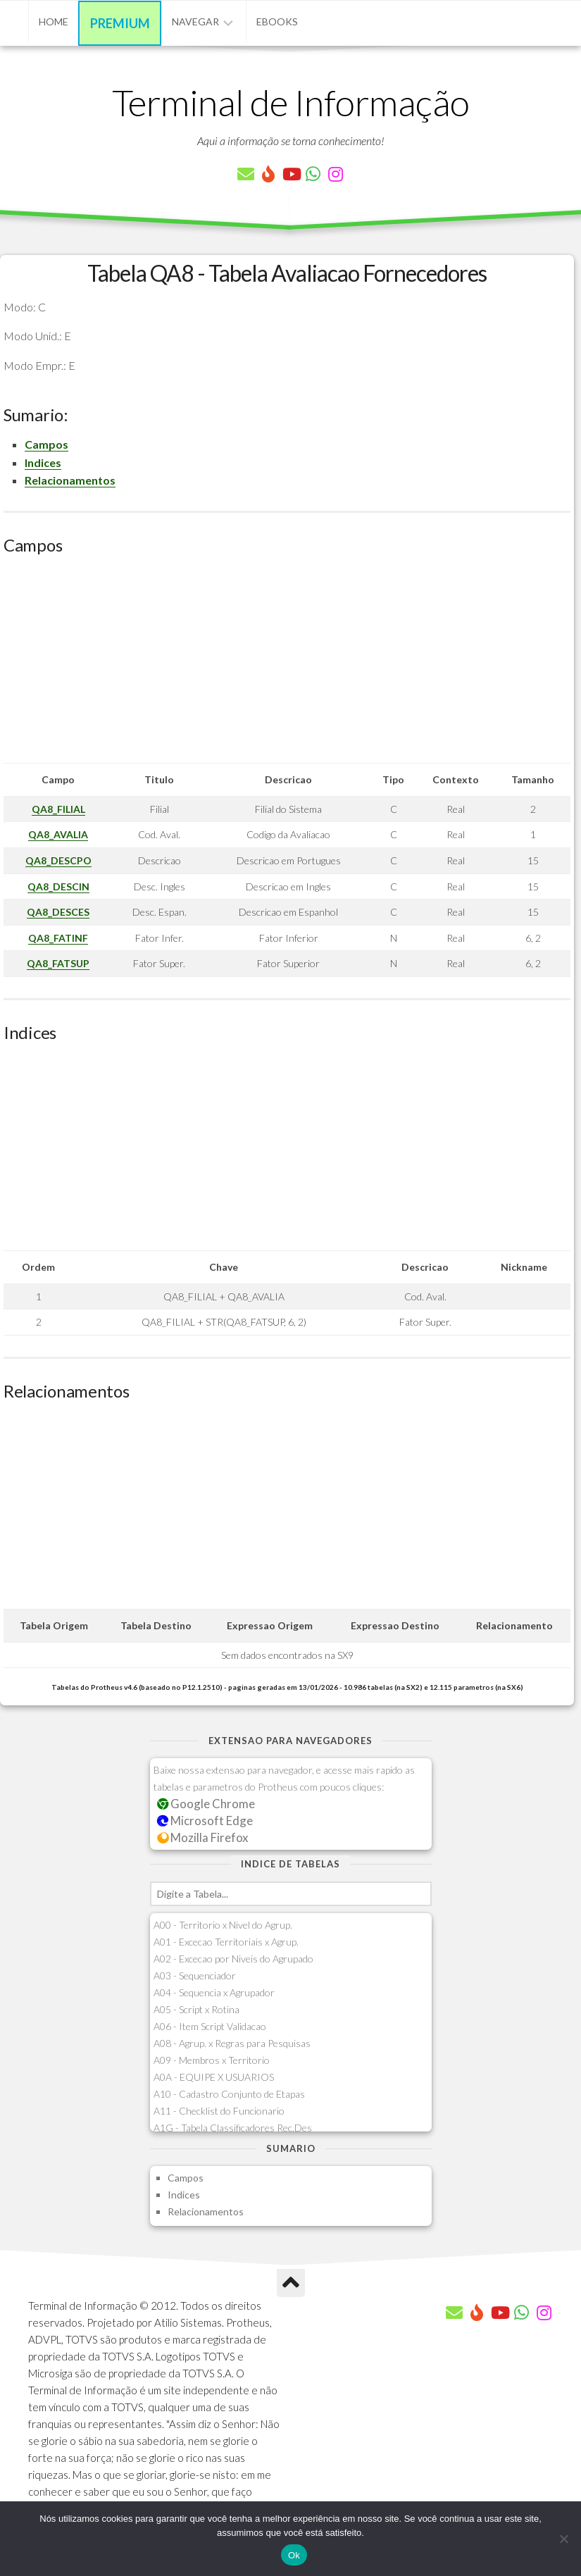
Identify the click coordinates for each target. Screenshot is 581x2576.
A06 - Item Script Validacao (210, 2026)
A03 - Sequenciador (195, 1975)
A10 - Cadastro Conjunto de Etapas (229, 2094)
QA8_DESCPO (58, 860)
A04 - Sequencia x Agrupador (214, 1992)
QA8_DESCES (58, 912)
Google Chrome (206, 1803)
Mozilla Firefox (203, 1837)
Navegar (195, 21)
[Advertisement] (287, 664)
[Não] (563, 2539)
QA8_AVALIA (58, 834)
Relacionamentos (70, 480)
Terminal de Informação (291, 102)
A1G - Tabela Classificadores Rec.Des (233, 2128)
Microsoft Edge (205, 1820)
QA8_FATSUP (58, 963)
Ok (294, 2555)
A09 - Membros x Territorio (212, 2060)
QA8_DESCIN (58, 886)
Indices (43, 462)
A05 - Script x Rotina (196, 2009)
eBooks (277, 21)
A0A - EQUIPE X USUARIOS (214, 2077)
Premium (120, 23)
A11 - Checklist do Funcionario (219, 2111)
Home (53, 21)
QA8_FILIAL (58, 809)
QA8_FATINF (58, 938)
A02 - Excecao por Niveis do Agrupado (233, 1959)
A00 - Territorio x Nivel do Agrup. (223, 1925)
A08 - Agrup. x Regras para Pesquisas (232, 2043)
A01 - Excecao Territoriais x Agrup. (226, 1942)
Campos (46, 444)
